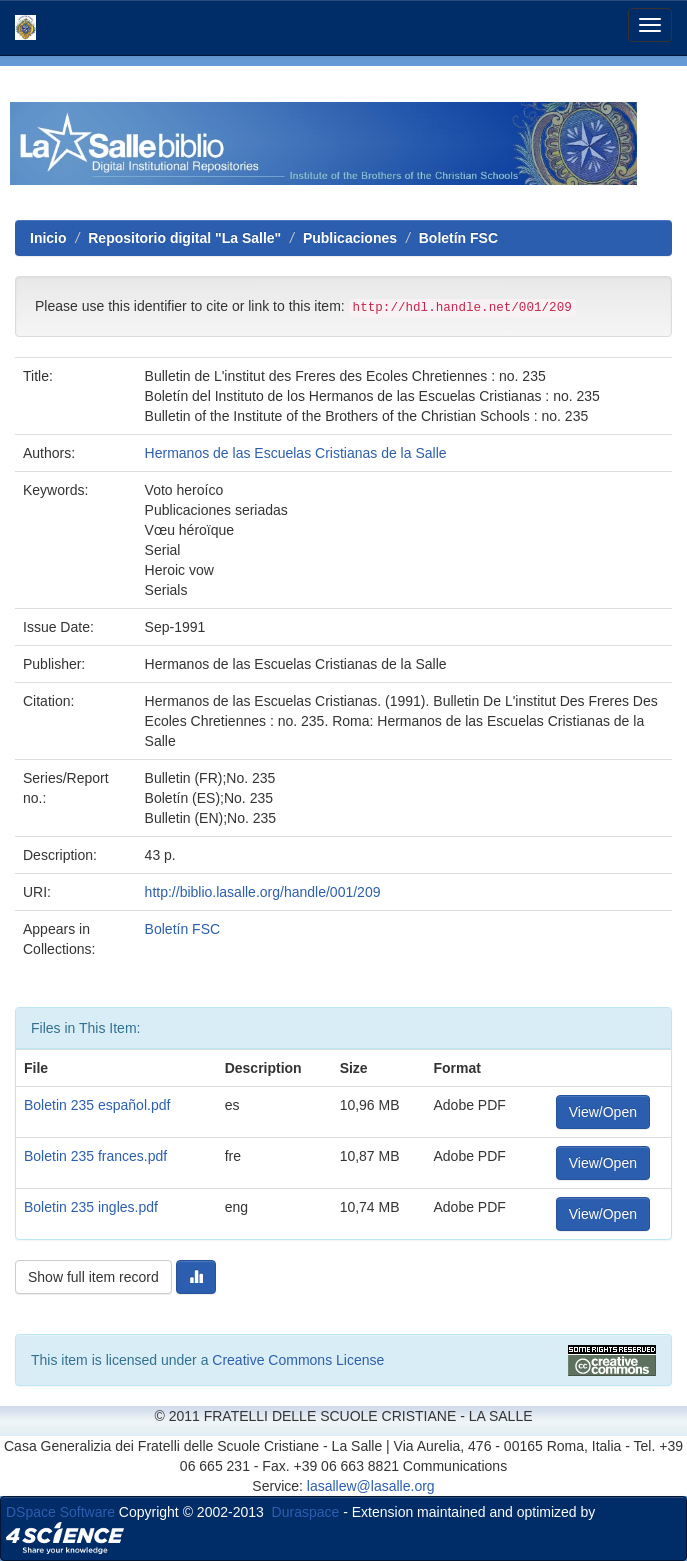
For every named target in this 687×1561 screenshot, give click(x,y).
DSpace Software (60, 1512)
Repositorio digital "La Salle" (184, 238)
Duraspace (306, 1512)
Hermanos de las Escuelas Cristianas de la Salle (296, 453)
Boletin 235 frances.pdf (95, 1156)
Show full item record (93, 1277)
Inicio (48, 238)
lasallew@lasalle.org (371, 1486)
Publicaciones (350, 238)
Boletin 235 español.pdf (97, 1105)
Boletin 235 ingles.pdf (91, 1207)
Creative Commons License (298, 1360)
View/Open (603, 1112)
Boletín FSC (458, 238)
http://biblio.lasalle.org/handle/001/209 (263, 892)
